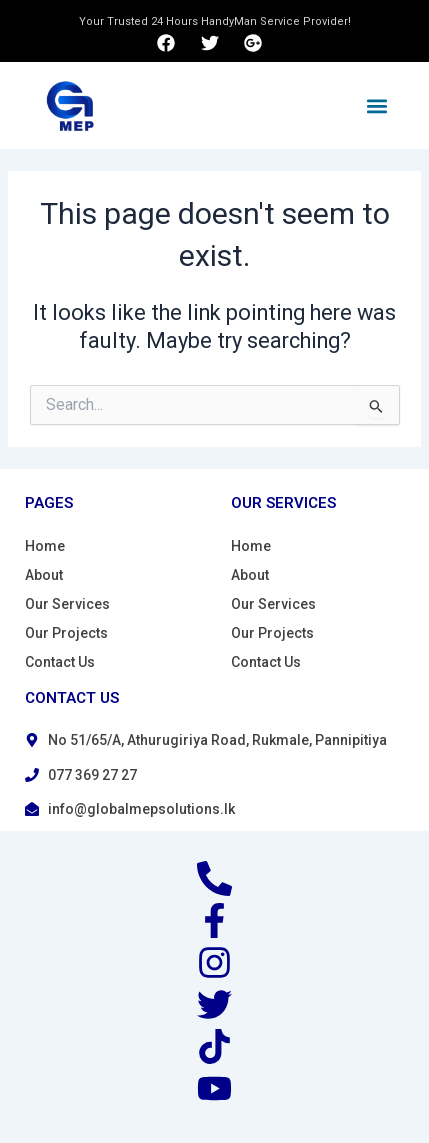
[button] (377, 105)
